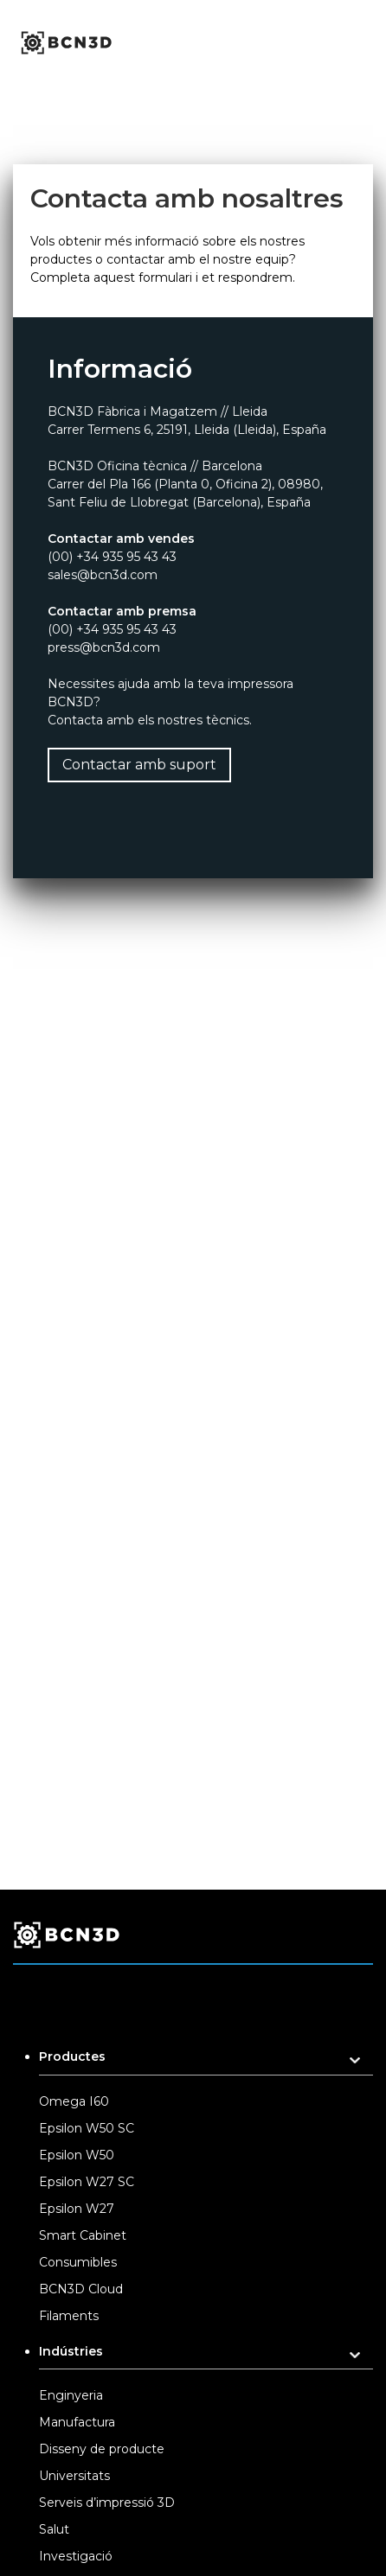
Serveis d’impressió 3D (107, 2502)
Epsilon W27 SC (86, 2182)
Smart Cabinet (82, 2235)
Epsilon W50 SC (86, 2128)
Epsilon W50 (76, 2155)
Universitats (74, 2476)
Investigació (76, 2556)
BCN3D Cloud (81, 2289)
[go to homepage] (65, 43)
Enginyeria (71, 2395)
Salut (54, 2529)
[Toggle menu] (368, 43)
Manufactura (77, 2422)
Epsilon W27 (76, 2208)
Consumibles (78, 2262)
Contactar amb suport (139, 764)
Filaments (69, 2316)
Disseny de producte (101, 2449)
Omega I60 (74, 2101)
